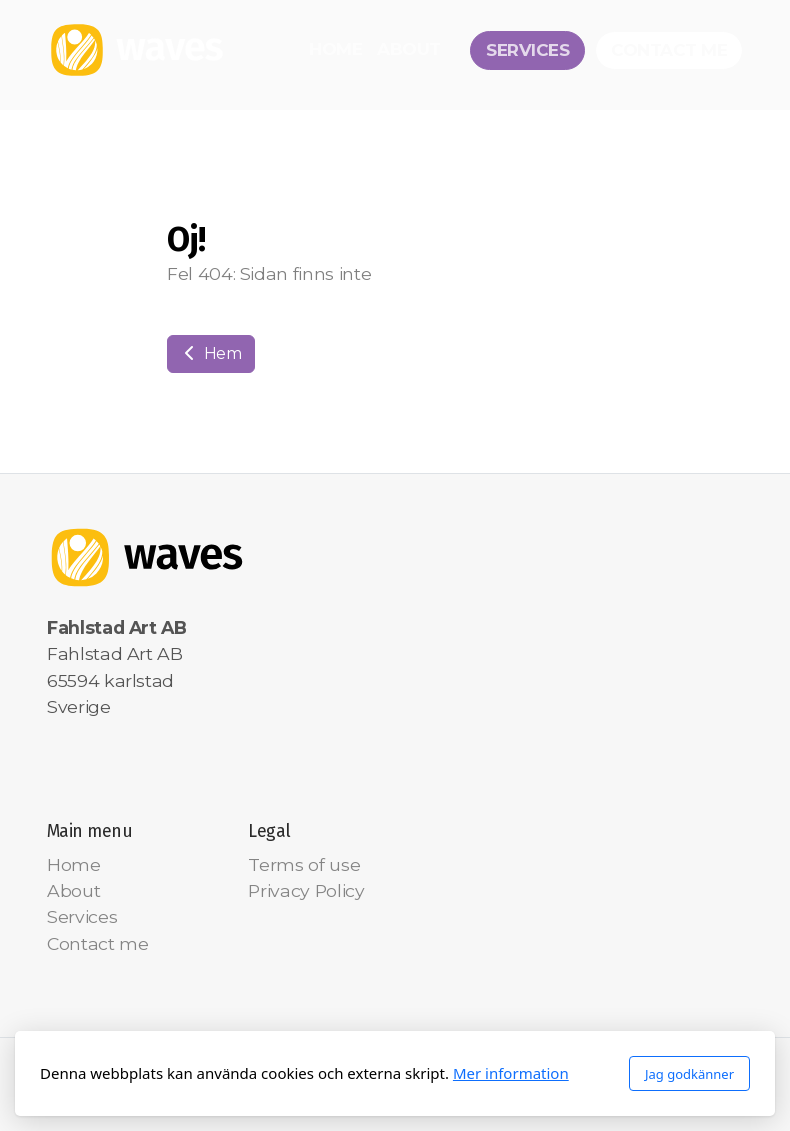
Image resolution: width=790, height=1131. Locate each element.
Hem (211, 353)
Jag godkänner (689, 1074)
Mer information (511, 1073)
